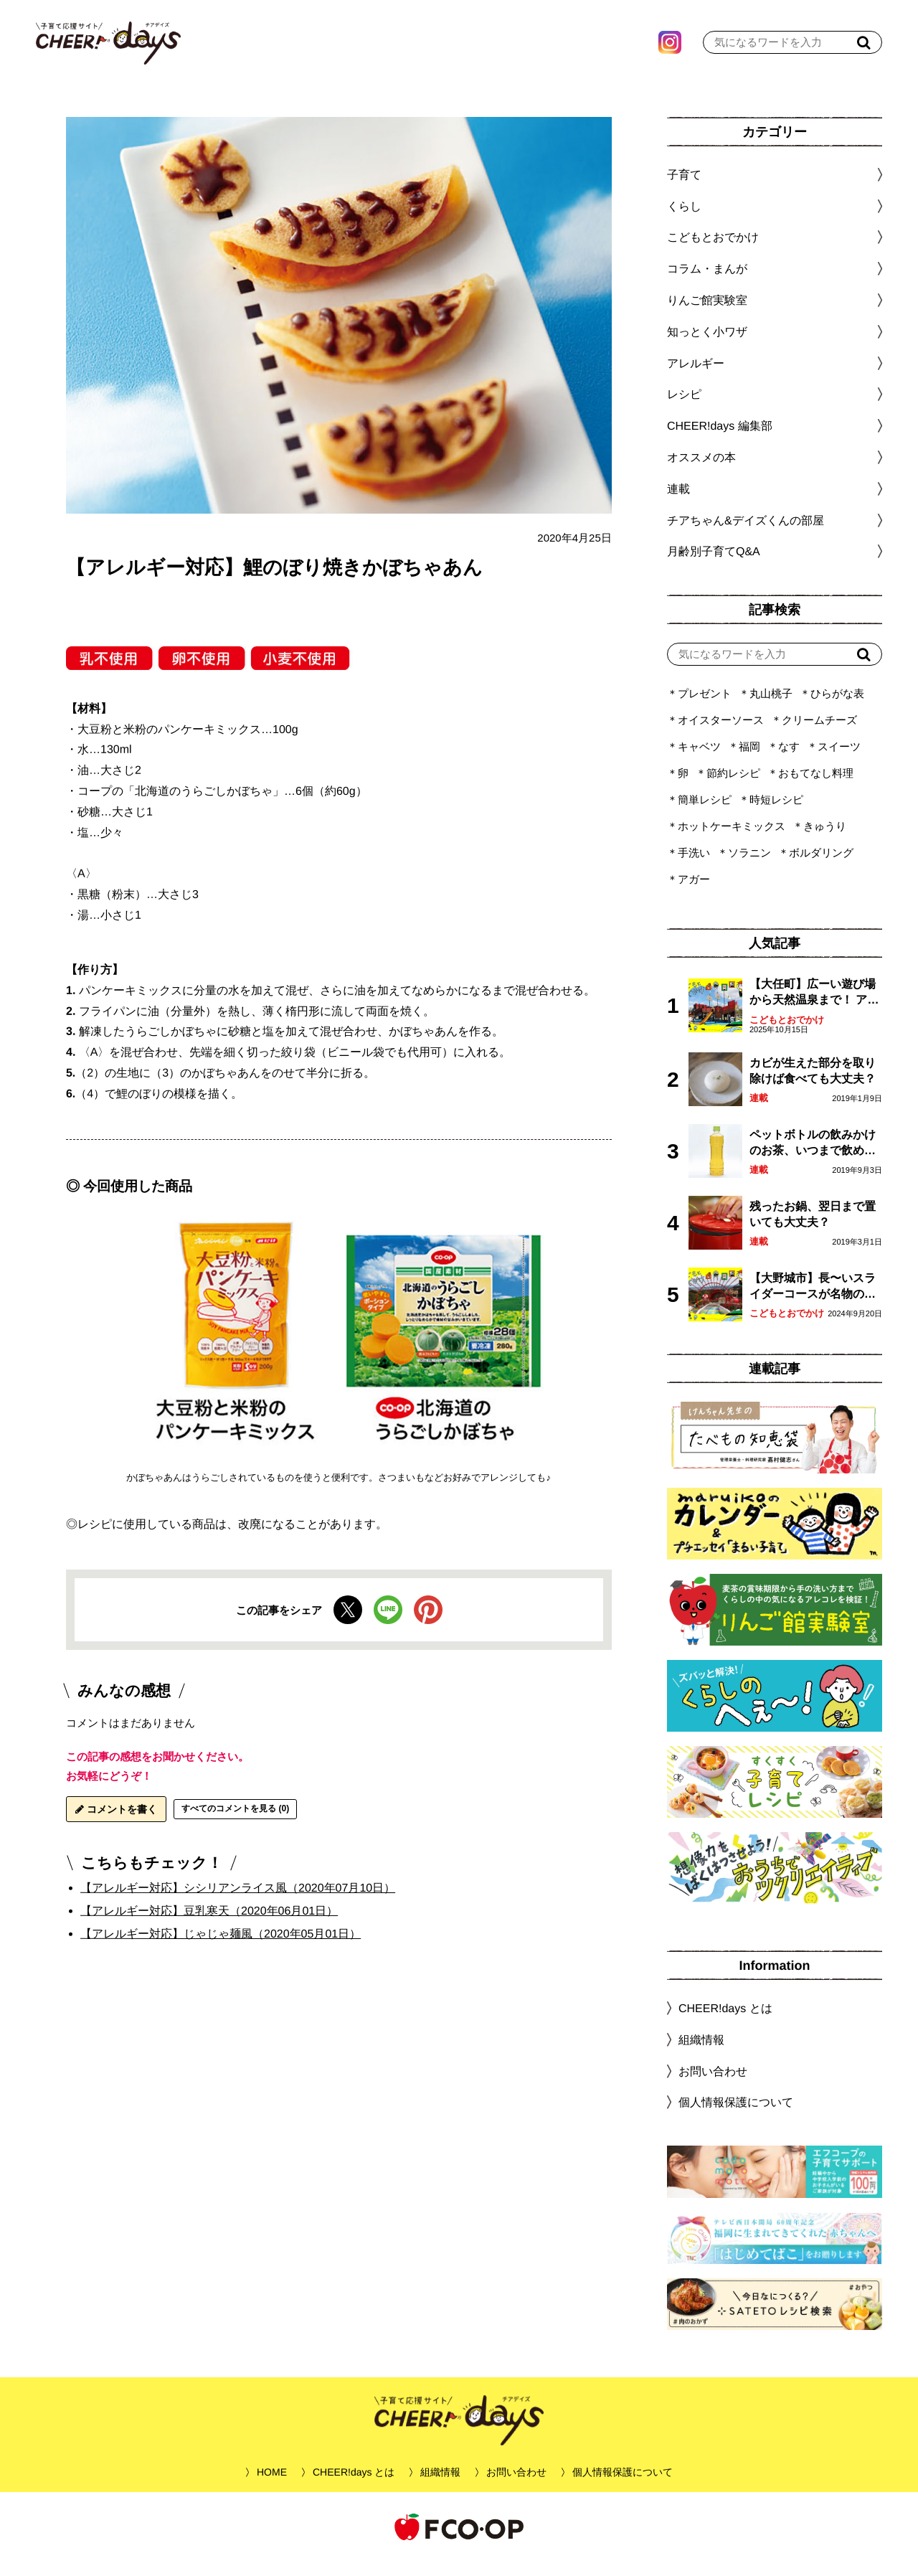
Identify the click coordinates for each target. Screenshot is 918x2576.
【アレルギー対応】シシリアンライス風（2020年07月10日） (237, 1902)
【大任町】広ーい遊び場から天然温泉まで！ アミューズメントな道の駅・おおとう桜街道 (814, 1007)
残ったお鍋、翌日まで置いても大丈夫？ (812, 1228)
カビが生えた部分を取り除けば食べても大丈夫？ (812, 1085)
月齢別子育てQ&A (713, 566)
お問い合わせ (712, 2085)
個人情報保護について (735, 2116)
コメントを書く (116, 1823)
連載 (678, 503)
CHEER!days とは (725, 2022)
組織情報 (701, 2054)
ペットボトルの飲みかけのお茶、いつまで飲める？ (812, 1158)
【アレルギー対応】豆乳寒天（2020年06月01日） (209, 1925)
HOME (272, 2486)
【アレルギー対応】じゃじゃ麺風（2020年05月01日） (220, 1948)
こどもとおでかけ (786, 1034)
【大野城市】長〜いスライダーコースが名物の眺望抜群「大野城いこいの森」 (812, 1301)
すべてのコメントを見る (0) (235, 1823)
